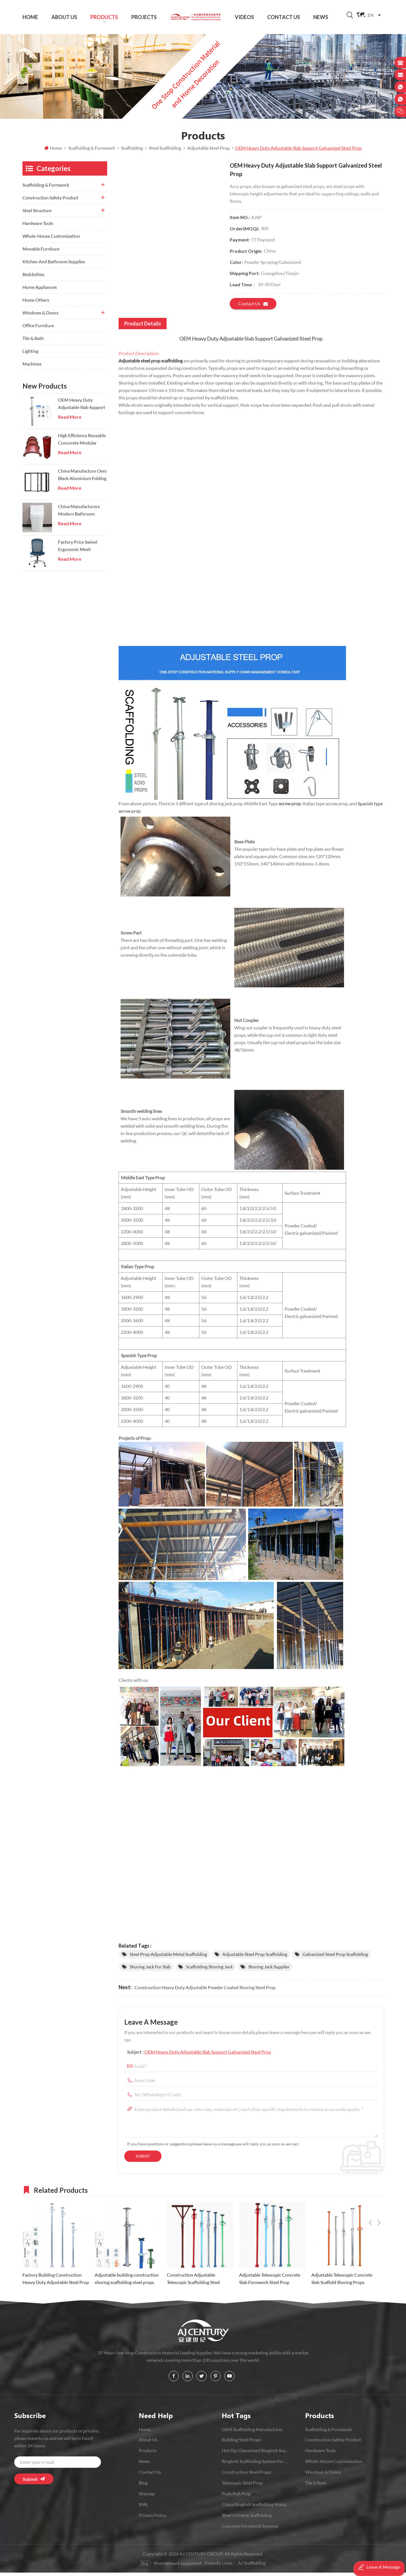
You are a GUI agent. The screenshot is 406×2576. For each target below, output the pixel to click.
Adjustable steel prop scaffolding (151, 364)
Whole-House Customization (51, 239)
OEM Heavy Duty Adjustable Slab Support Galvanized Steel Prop (207, 2055)
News (320, 17)
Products (104, 17)
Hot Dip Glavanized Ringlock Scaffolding (256, 2454)
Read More (69, 420)
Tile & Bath (33, 341)
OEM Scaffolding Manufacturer (252, 2433)
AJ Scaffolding (252, 2566)
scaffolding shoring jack (209, 1970)
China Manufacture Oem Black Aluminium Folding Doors (82, 479)
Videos (244, 17)
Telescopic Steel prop (242, 2486)
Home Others (35, 303)
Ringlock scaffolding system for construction (256, 2464)
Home (30, 17)
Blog (143, 2486)
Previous (370, 2193)
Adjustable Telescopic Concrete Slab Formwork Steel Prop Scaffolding (269, 2283)
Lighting (30, 354)
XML (143, 2508)
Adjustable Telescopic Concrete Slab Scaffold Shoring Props (341, 2282)
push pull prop (236, 2497)
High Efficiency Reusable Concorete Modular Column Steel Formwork (82, 443)
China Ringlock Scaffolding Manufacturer (256, 2508)
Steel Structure (36, 213)
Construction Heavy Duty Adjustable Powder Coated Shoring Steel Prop (205, 1991)
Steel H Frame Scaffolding (247, 2518)
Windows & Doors (40, 316)
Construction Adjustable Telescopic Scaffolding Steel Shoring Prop (193, 2283)
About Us (64, 17)
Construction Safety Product (50, 201)
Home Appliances (39, 290)
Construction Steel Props (246, 2475)
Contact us (253, 307)
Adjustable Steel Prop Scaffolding (254, 1957)
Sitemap (147, 2497)
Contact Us (283, 17)
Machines (32, 367)
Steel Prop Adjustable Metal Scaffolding (168, 1957)
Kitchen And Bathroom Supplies (53, 265)
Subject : (199, 2055)
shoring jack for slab (150, 1970)
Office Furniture (38, 328)
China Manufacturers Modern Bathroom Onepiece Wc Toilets (79, 514)
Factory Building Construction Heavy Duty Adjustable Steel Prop (55, 2282)
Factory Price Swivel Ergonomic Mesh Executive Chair (77, 550)
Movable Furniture (40, 252)
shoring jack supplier (269, 1970)
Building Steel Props (241, 2443)
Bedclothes (33, 277)
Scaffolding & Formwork (45, 188)
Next (379, 2193)
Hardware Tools (37, 226)
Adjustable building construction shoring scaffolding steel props (127, 2282)
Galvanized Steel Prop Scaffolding (335, 1957)
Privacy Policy (152, 2518)
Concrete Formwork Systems (250, 2529)
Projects (144, 17)
